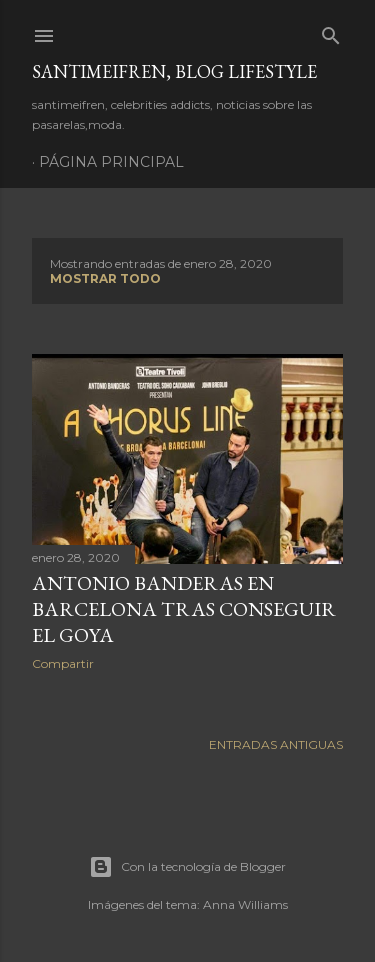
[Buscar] (331, 31)
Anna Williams (245, 904)
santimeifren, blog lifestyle (174, 71)
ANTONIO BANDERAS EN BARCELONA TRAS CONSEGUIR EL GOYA (184, 609)
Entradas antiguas (276, 744)
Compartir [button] (63, 663)
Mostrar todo (105, 278)
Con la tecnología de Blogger (187, 867)
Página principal (111, 162)
